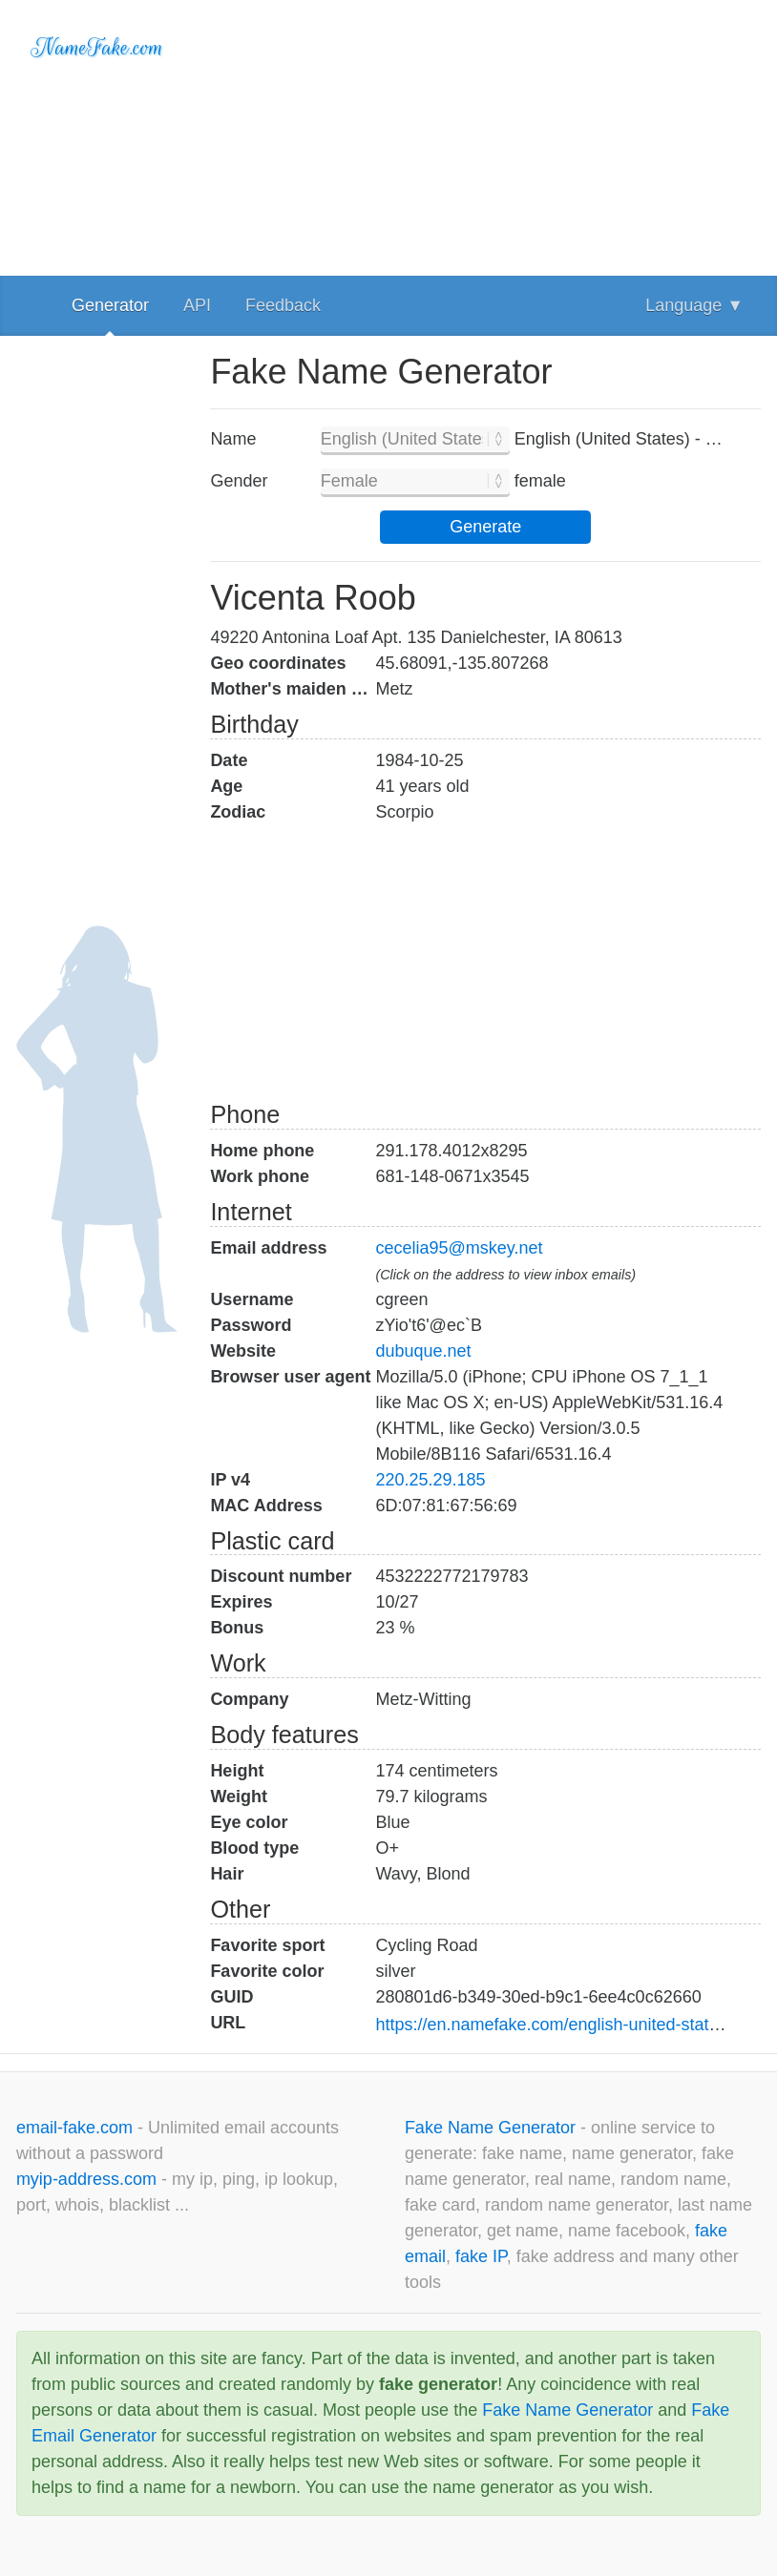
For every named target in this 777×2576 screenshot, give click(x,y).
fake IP (481, 2256)
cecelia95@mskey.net (458, 1247)
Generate (485, 526)
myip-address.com (86, 2179)
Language (694, 305)
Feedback (283, 305)
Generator (110, 305)
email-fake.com (76, 2127)
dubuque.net (423, 1351)
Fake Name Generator (492, 2127)
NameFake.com (97, 47)
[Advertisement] (485, 133)
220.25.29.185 (430, 1479)
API (197, 305)
